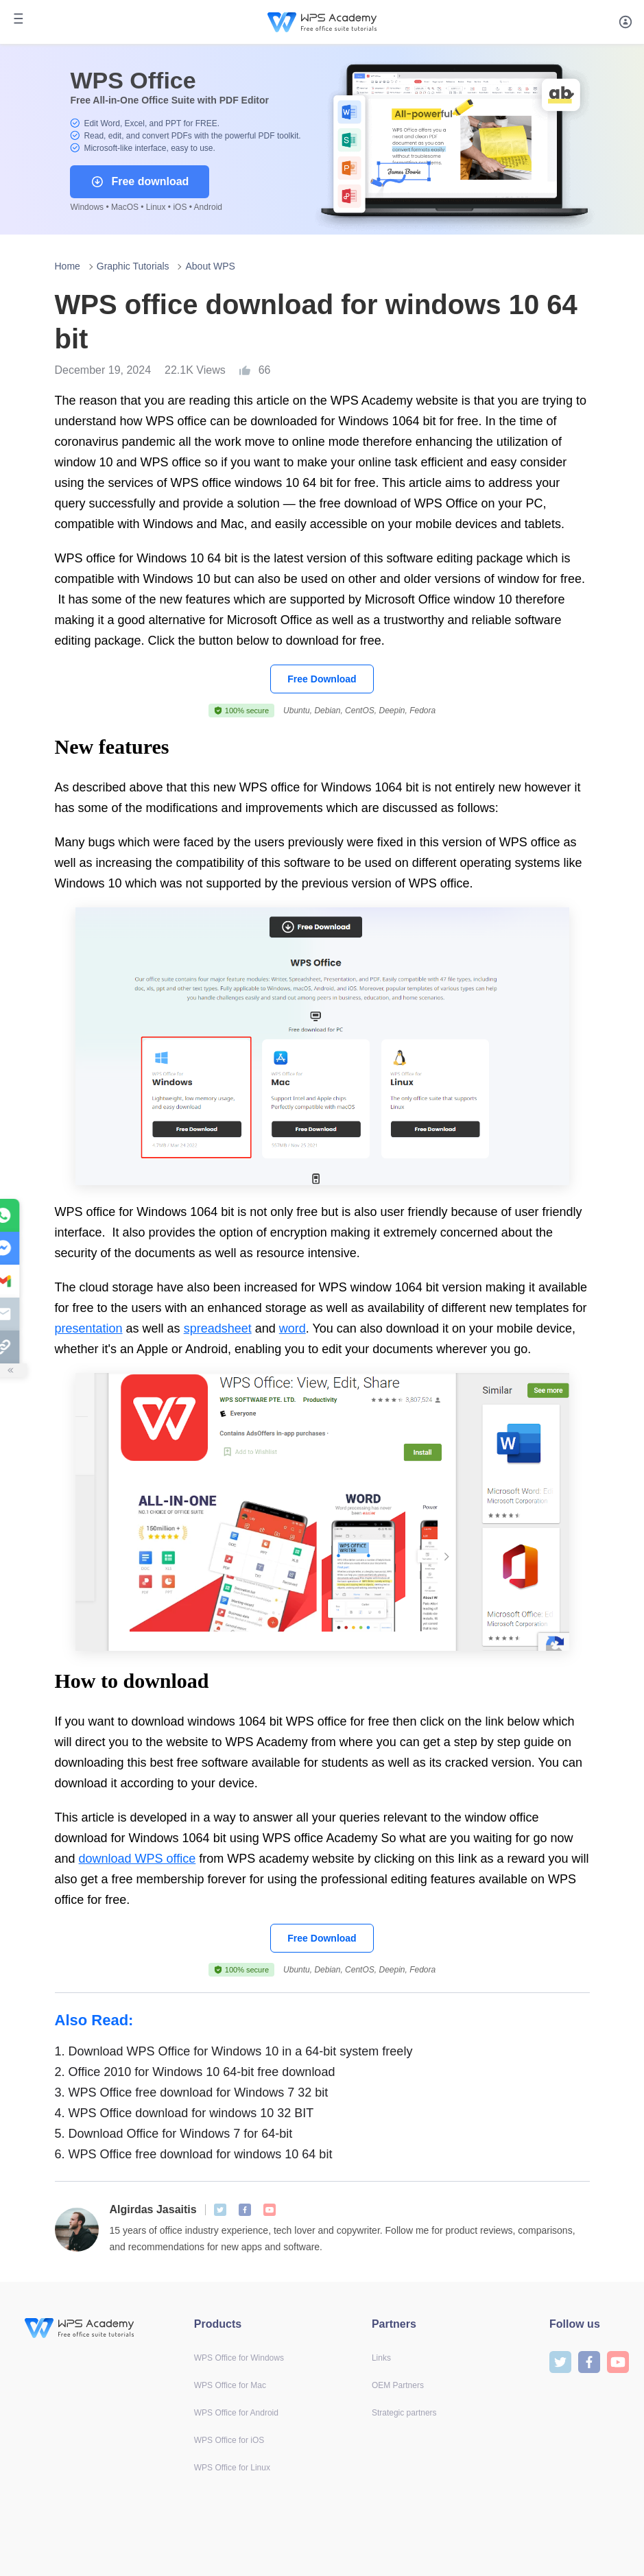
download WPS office (137, 1858)
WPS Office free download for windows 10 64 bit (194, 2154)
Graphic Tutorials (133, 266)
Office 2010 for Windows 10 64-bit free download (195, 2072)
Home (67, 266)
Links (381, 2358)
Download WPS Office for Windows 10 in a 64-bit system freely (234, 2051)
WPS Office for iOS (229, 2440)
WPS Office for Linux (232, 2467)
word (292, 1328)
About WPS (210, 266)
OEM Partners (398, 2385)
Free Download (321, 678)
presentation (89, 1328)
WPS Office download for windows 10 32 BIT (184, 2113)
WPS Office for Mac (230, 2385)
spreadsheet (218, 1328)
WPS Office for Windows (239, 2358)
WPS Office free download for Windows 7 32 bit (192, 2092)
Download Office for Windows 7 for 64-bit (174, 2133)
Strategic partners (404, 2413)
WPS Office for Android (236, 2413)
